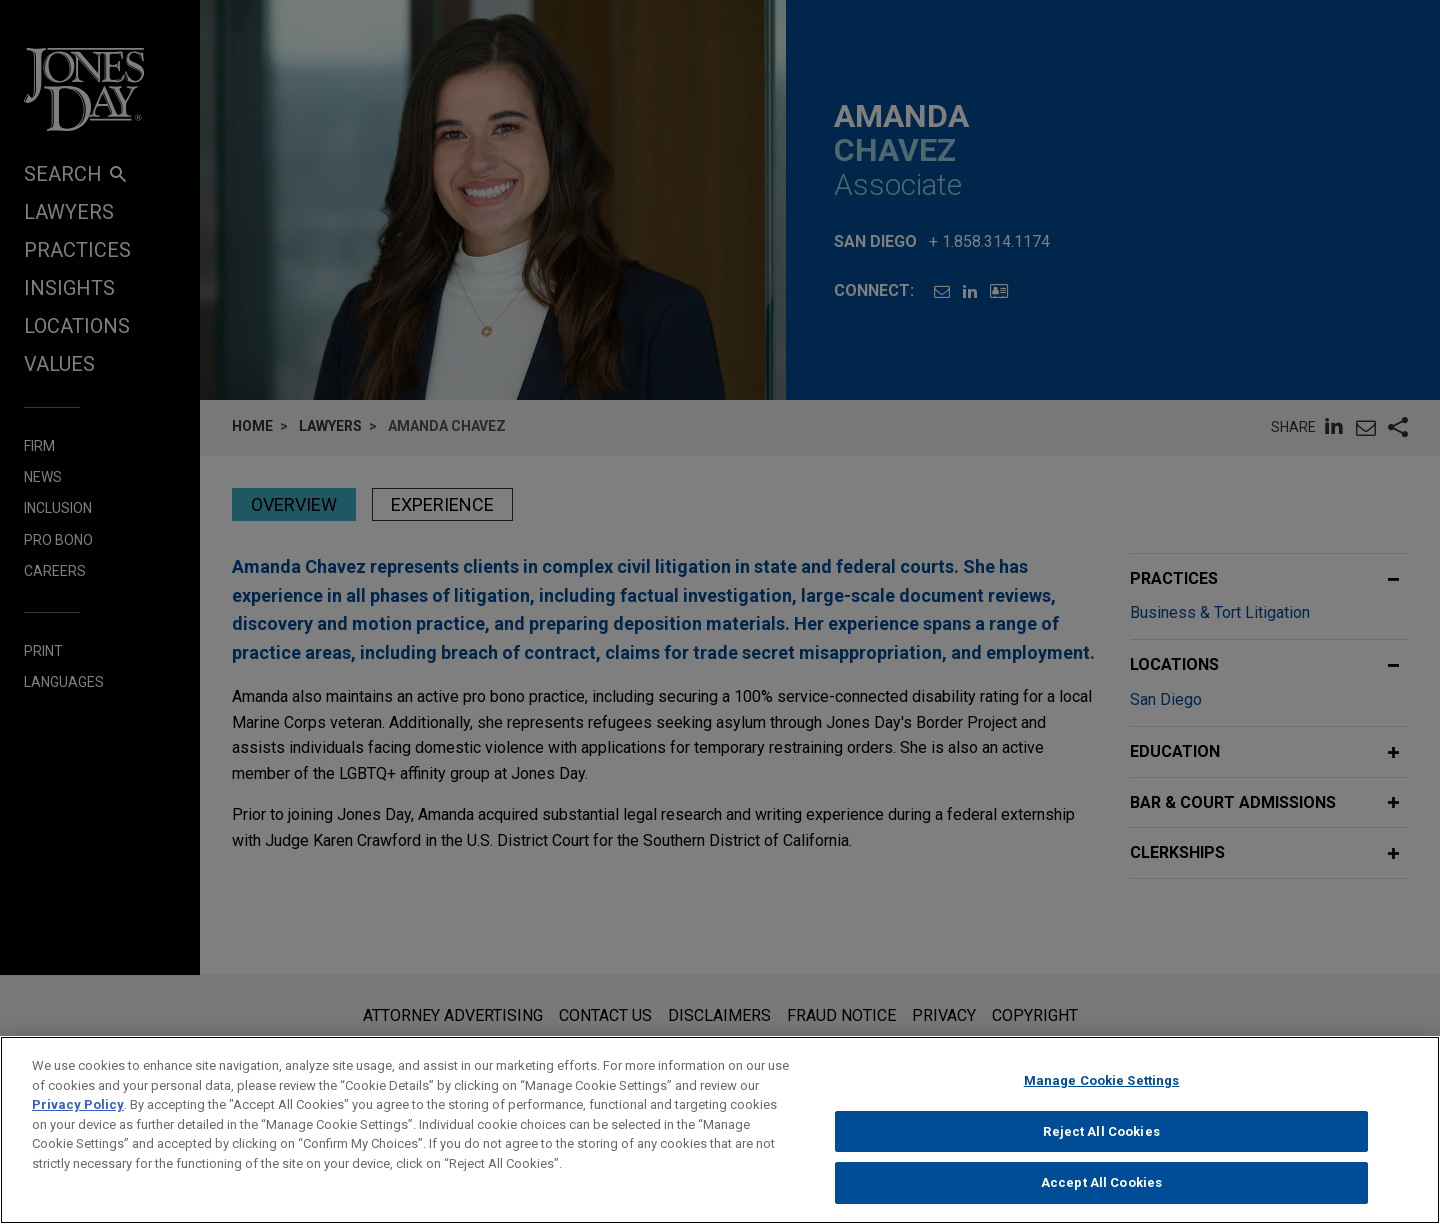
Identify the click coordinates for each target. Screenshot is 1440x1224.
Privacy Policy (78, 1120)
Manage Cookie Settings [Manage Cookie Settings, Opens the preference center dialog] (1102, 1096)
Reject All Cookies (1101, 1146)
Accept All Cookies (1101, 1198)
